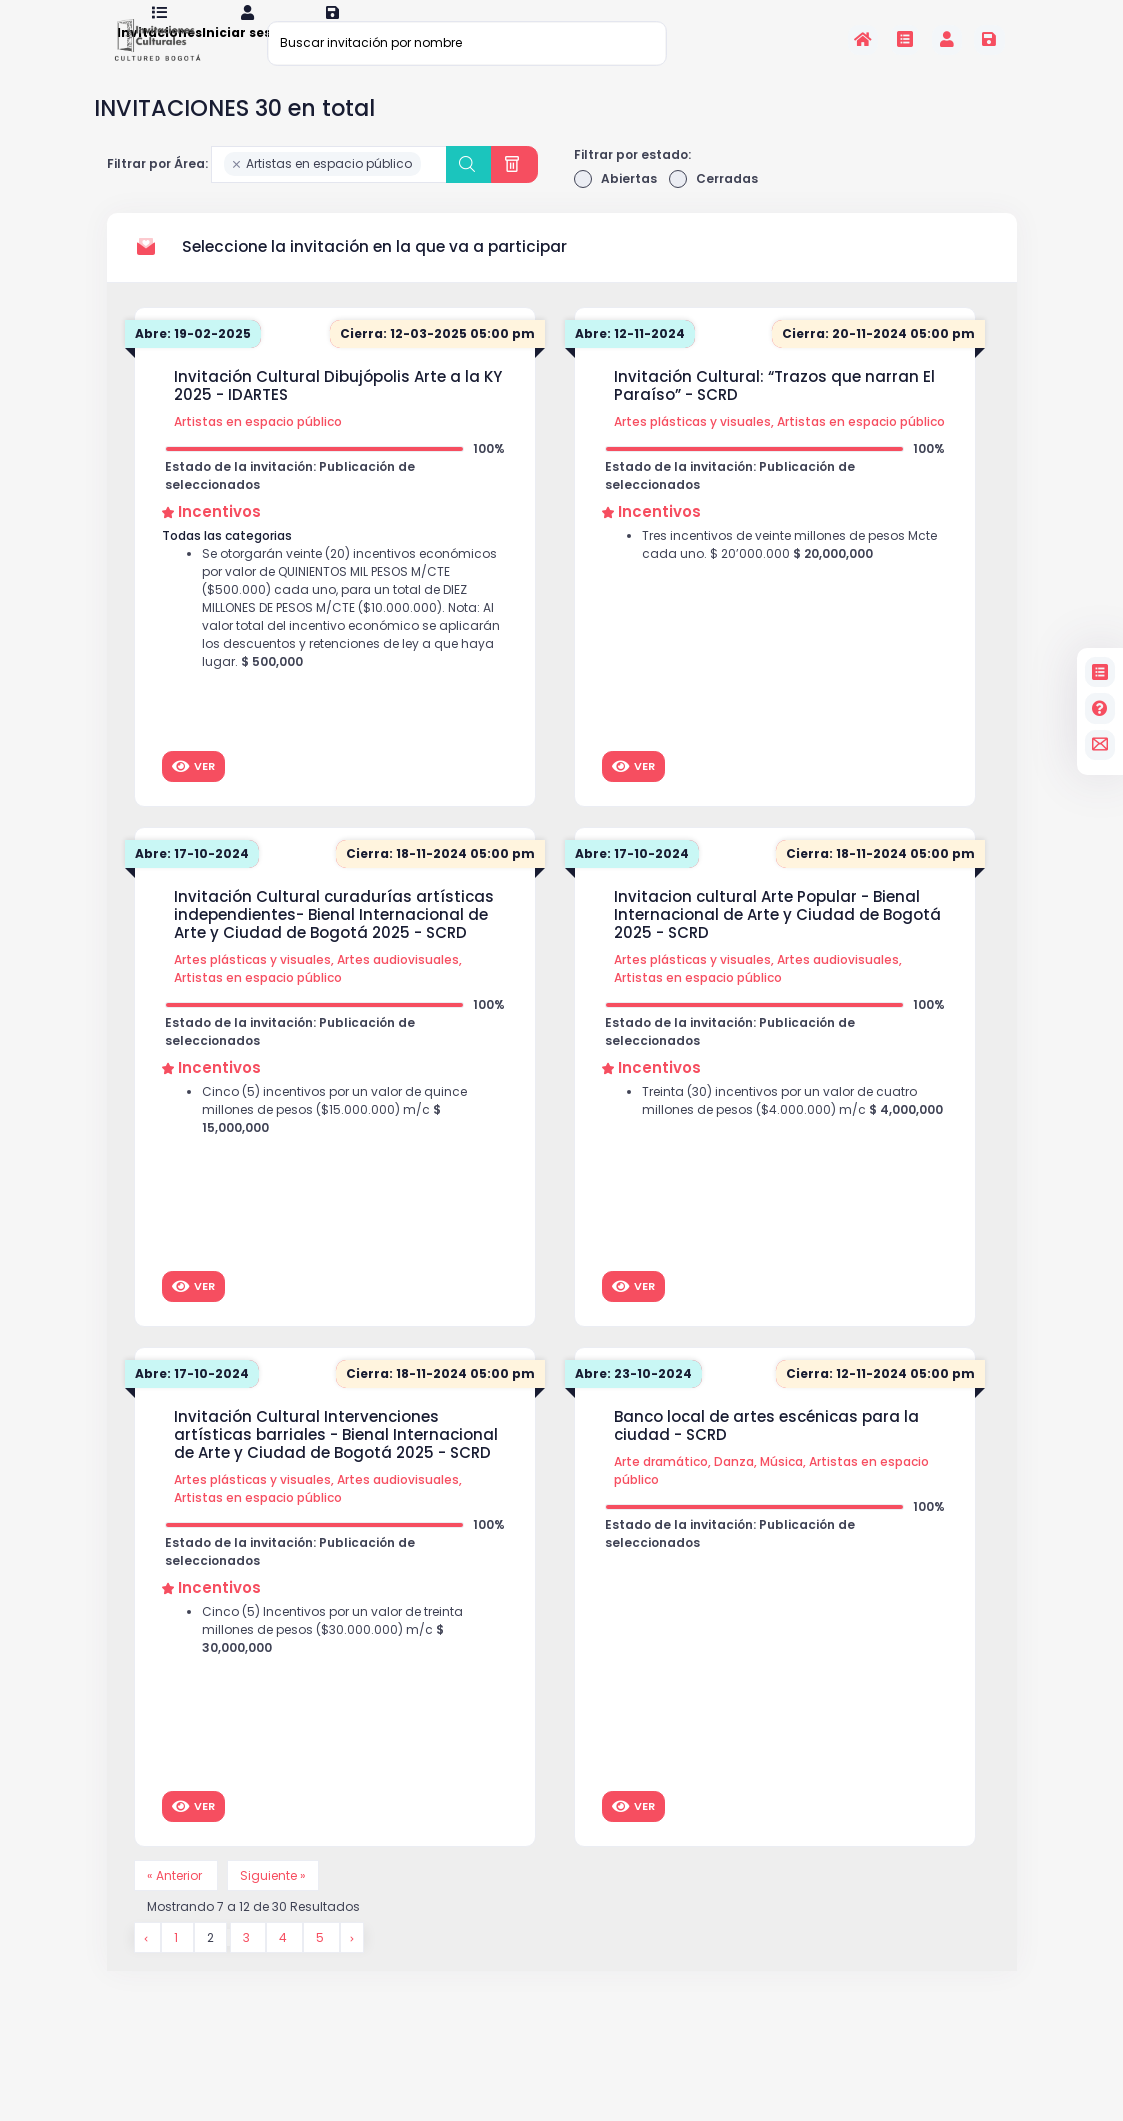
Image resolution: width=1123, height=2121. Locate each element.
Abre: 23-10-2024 (633, 1398)
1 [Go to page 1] (177, 1962)
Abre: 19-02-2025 (193, 358)
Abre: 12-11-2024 (630, 358)
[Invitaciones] (905, 39)
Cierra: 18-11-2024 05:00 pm (440, 878)
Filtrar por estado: (632, 179)
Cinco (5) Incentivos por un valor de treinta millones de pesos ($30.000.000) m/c (332, 1654)
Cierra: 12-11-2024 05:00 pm (880, 1398)
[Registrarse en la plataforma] (989, 39)
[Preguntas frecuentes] (1100, 708)
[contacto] (1100, 745)
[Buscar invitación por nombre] (467, 42)
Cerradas (713, 204)
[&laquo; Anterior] (147, 1962)
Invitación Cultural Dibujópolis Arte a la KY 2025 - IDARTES (338, 411)
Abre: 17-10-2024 (192, 878)
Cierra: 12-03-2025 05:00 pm (437, 358)
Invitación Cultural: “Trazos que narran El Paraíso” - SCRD (774, 411)
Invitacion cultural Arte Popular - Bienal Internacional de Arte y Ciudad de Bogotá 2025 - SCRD (777, 940)
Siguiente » (273, 1900)
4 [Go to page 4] (284, 1962)
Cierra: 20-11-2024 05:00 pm (878, 358)
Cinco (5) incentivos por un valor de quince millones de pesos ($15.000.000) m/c (334, 1134)
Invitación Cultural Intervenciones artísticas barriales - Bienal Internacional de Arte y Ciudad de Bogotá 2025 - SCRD (336, 1460)
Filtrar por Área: (157, 188)
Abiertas (615, 204)
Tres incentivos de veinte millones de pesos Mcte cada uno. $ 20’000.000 (789, 569)
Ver (193, 791)
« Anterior (176, 1900)
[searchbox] (429, 190)
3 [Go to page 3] (248, 1962)
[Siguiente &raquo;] (352, 1962)
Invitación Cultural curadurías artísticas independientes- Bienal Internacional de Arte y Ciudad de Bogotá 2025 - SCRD (334, 940)
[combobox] (329, 189)
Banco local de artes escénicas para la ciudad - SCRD (766, 1451)
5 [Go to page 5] (321, 1962)
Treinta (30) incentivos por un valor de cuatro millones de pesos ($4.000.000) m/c (792, 1125)
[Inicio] (863, 39)
